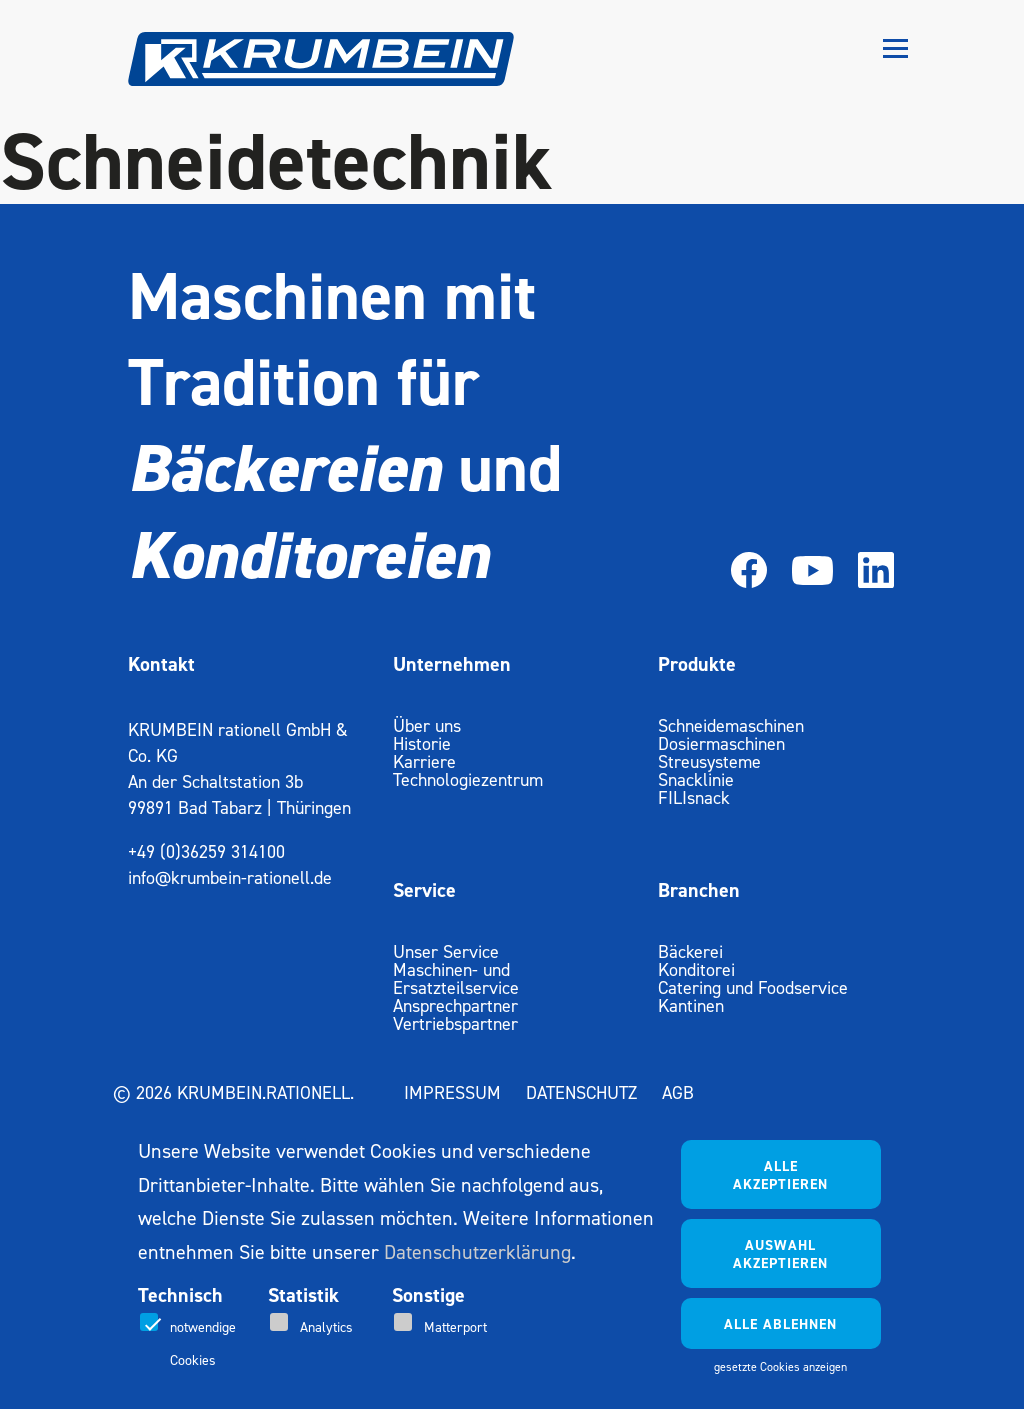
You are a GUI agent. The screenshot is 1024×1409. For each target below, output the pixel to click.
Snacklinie (696, 779)
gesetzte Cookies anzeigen (780, 1366)
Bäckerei (690, 951)
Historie (422, 743)
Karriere (424, 761)
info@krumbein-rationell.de (230, 877)
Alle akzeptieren (780, 1175)
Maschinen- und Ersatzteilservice (456, 978)
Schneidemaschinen (731, 725)
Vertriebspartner (455, 1023)
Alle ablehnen (780, 1324)
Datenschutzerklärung (477, 1252)
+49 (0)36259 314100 (206, 851)
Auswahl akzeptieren (780, 1254)
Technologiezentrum (468, 779)
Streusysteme (709, 761)
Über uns (427, 725)
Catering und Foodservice (753, 987)
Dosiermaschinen (721, 743)
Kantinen (691, 1005)
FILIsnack (694, 797)
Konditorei (696, 969)
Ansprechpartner (455, 1005)
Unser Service (446, 951)
